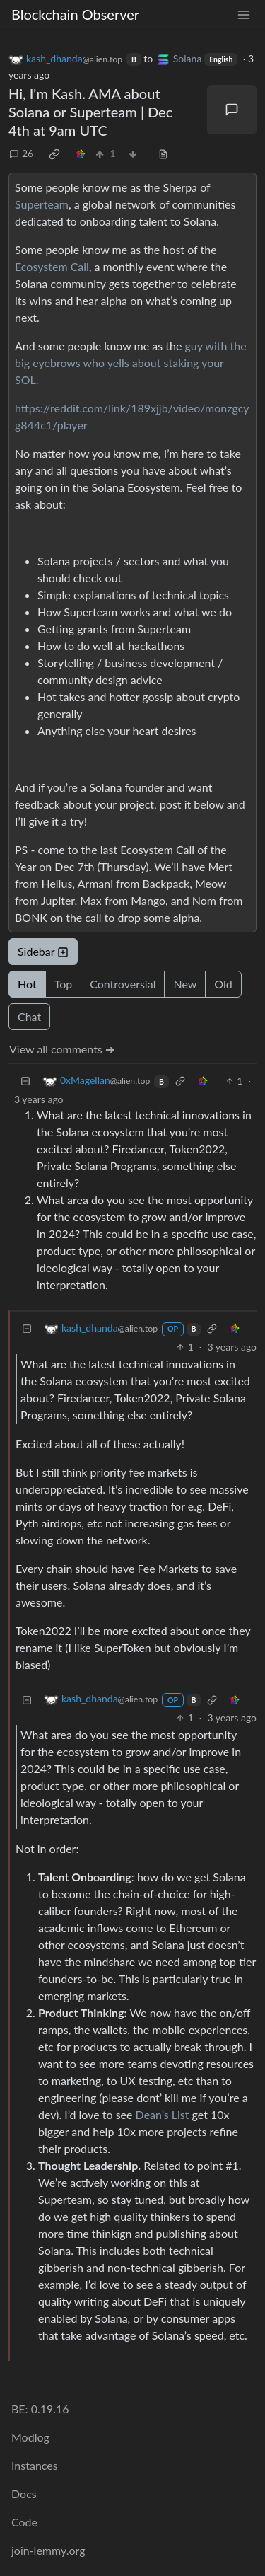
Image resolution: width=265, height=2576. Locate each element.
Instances (34, 2465)
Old (223, 983)
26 (21, 153)
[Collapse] (25, 1081)
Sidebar (43, 951)
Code (24, 2522)
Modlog (30, 2437)
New (184, 983)
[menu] (244, 14)
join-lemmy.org (48, 2550)
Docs (24, 2493)
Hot (27, 983)
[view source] (163, 153)
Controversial (122, 983)
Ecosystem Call (52, 266)
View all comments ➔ (61, 1049)
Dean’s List (162, 2114)
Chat (29, 1016)
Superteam (42, 204)
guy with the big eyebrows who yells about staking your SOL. (131, 362)
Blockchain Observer (75, 14)
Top (63, 983)
